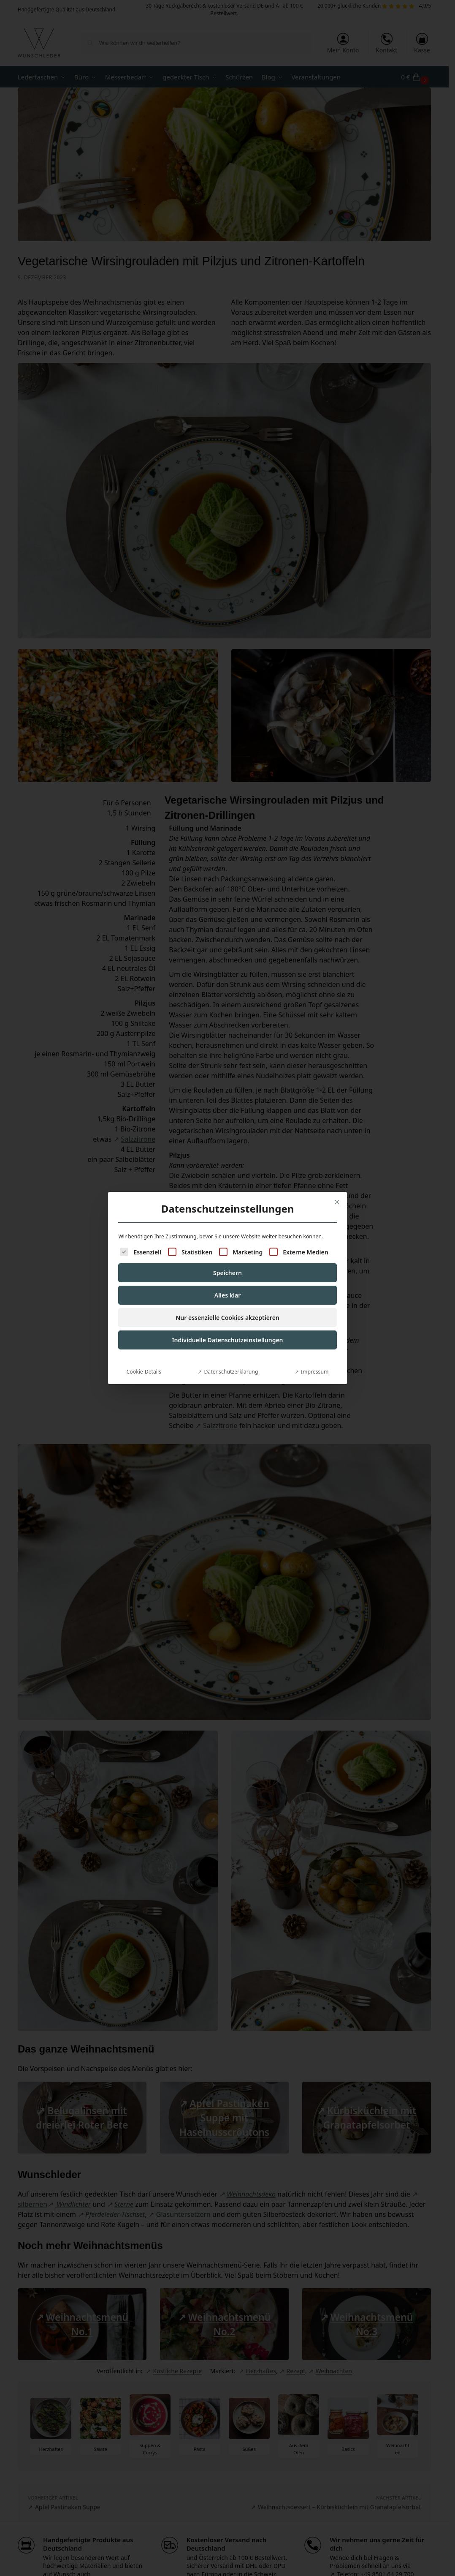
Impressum (315, 1371)
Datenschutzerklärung (231, 1371)
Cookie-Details (144, 1371)
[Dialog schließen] (337, 1202)
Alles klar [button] (227, 1295)
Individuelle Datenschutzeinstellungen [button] (227, 1340)
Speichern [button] (227, 1273)
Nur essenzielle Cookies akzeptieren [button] (227, 1318)
